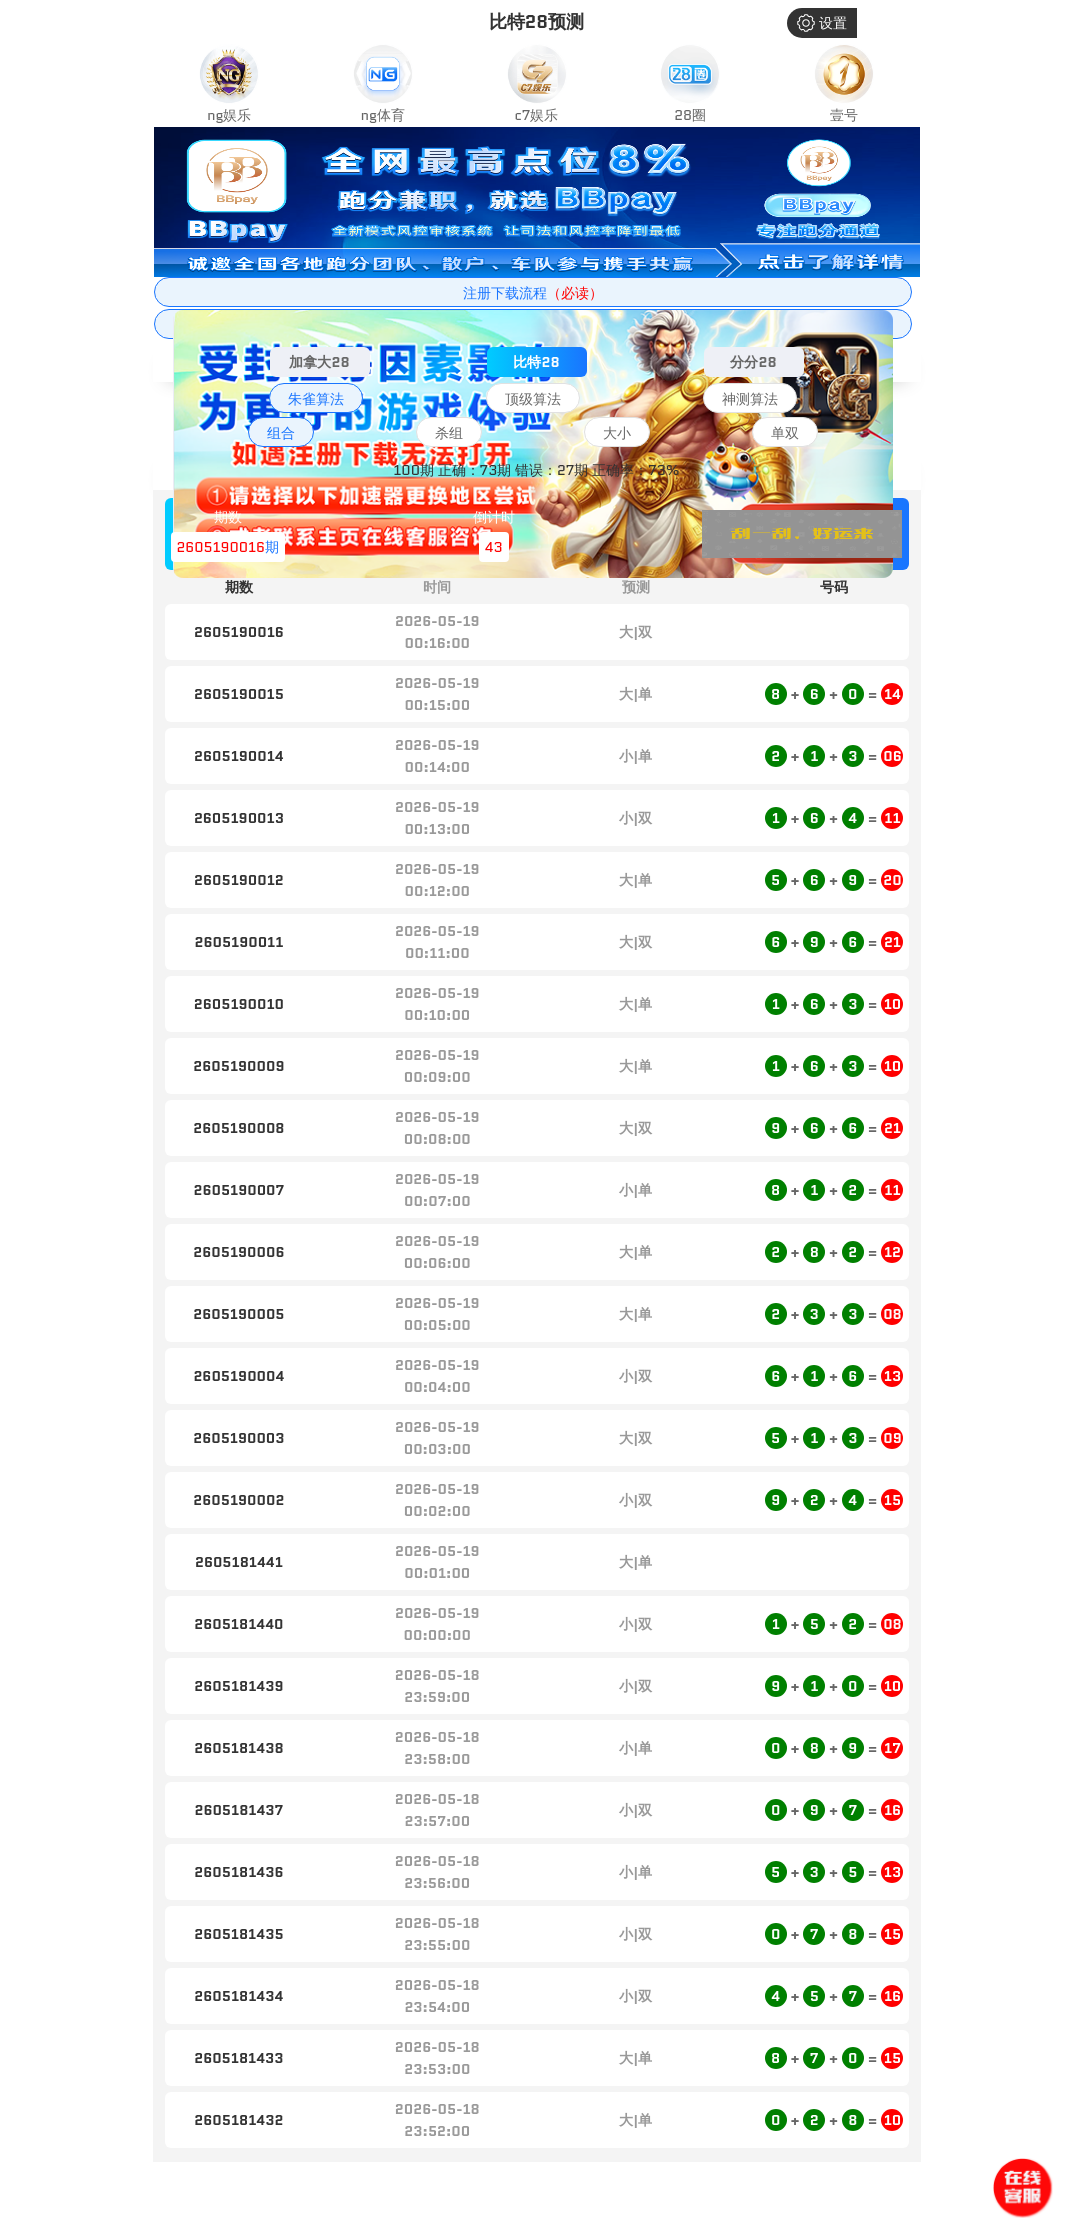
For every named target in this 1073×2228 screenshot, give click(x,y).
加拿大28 (319, 362)
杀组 (449, 433)
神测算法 (750, 399)
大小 (617, 433)
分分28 (753, 362)
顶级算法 (533, 399)
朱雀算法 (316, 399)
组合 (281, 433)
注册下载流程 (533, 293)
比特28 (536, 362)
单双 (785, 433)
